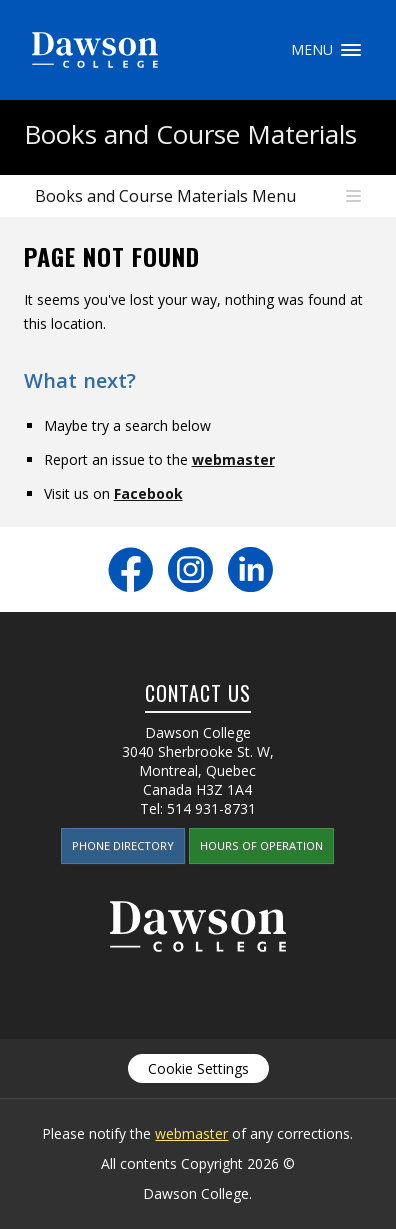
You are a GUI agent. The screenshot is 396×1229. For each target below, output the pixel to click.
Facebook (148, 493)
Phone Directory (123, 845)
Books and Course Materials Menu (165, 196)
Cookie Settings (198, 1068)
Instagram (190, 569)
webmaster (233, 459)
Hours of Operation (261, 845)
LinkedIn (250, 569)
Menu (351, 50)
